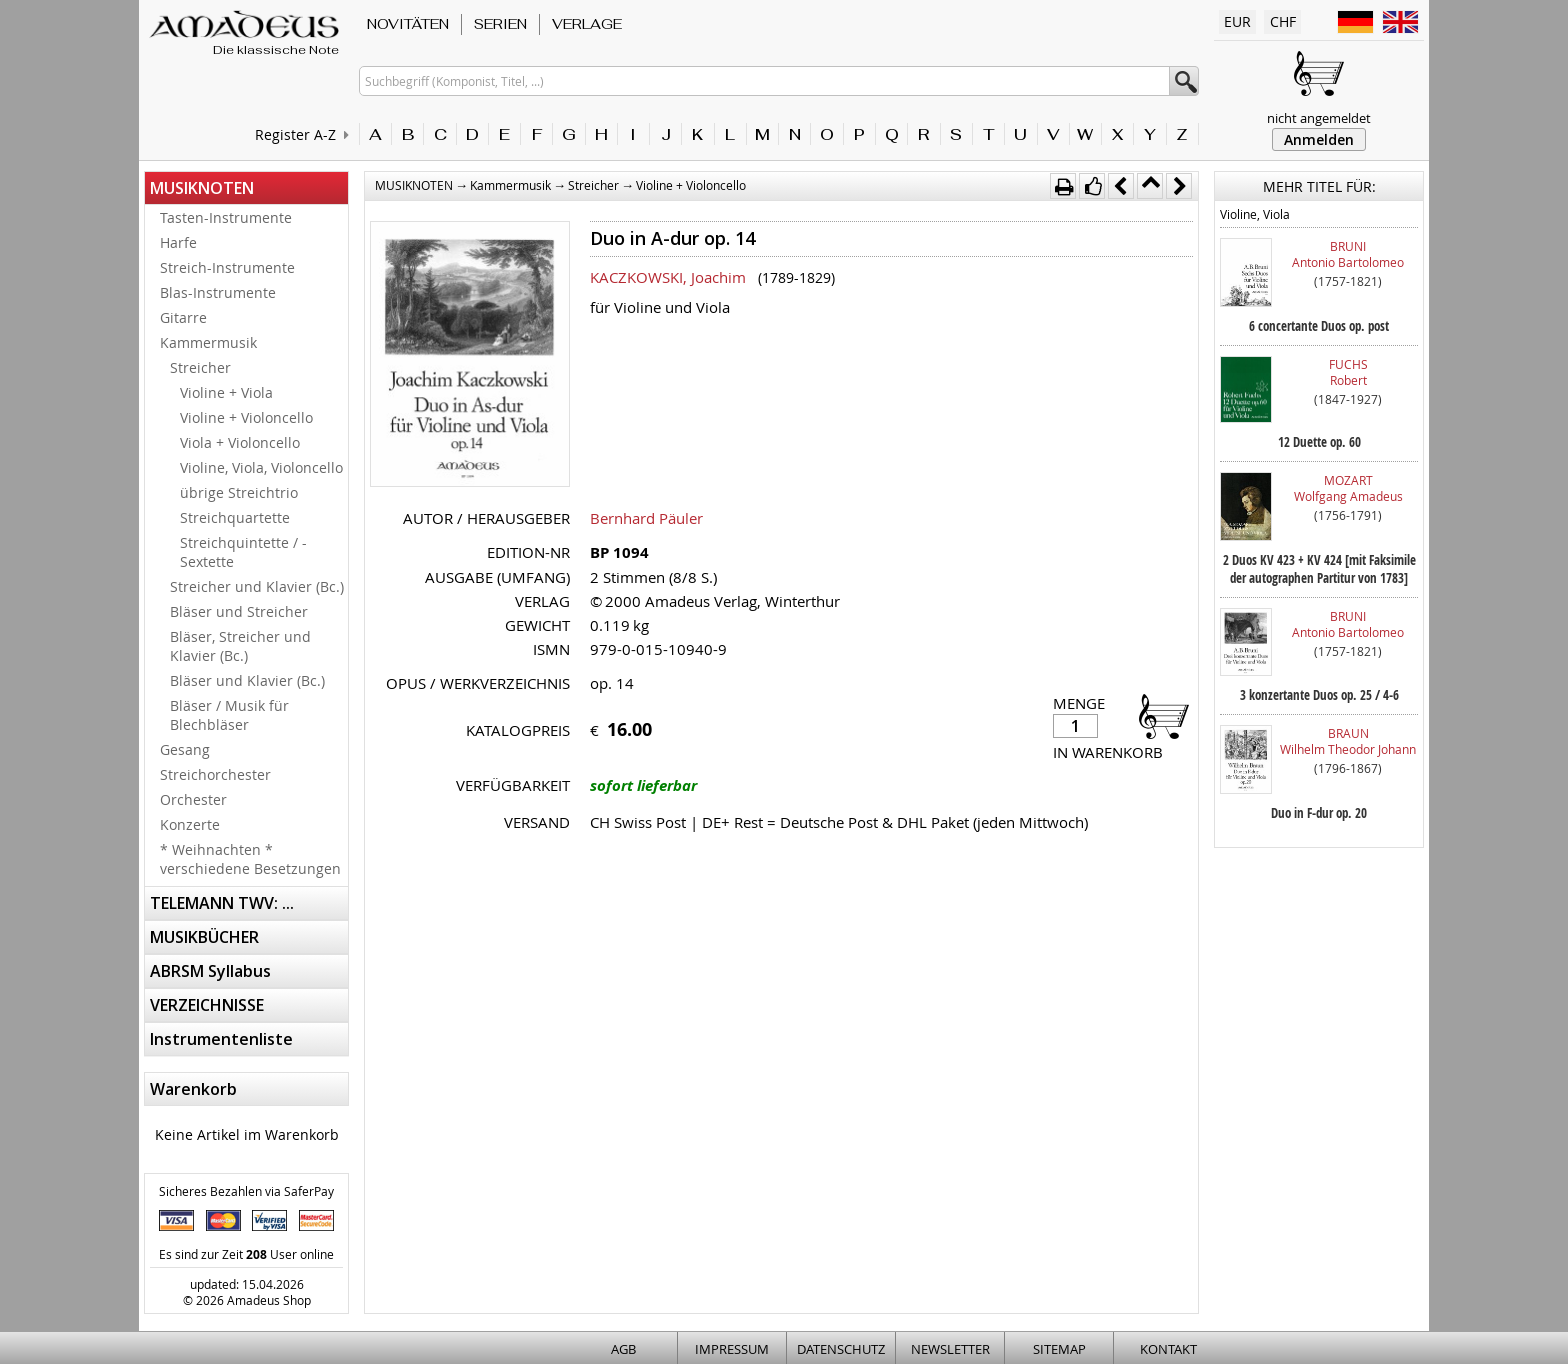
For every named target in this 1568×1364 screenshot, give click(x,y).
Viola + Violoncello (240, 442)
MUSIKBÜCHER (204, 937)
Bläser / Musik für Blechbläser (229, 715)
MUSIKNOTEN (202, 188)
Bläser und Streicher (239, 611)
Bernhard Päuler (646, 518)
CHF (1283, 21)
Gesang (185, 749)
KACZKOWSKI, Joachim (668, 277)
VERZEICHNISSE (207, 1005)
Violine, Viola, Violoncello (261, 467)
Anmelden (1319, 139)
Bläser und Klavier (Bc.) (247, 680)
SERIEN (500, 24)
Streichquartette (235, 517)
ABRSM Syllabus (210, 971)
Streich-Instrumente (227, 267)
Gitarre (183, 317)
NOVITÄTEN (408, 24)
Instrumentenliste (221, 1039)
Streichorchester (215, 774)
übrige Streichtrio (239, 492)
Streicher (200, 367)
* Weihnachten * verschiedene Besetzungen (250, 859)
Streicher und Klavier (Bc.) (257, 586)
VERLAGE (587, 24)
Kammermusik (208, 342)
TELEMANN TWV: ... (222, 903)
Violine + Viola (226, 392)
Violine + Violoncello (246, 417)
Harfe (178, 242)
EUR (1237, 21)
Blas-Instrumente (218, 292)
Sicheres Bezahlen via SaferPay (246, 1191)
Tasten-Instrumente (226, 217)
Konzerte (190, 824)
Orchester (193, 799)
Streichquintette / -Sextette (243, 552)
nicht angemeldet (1319, 118)
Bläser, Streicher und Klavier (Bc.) (240, 646)
